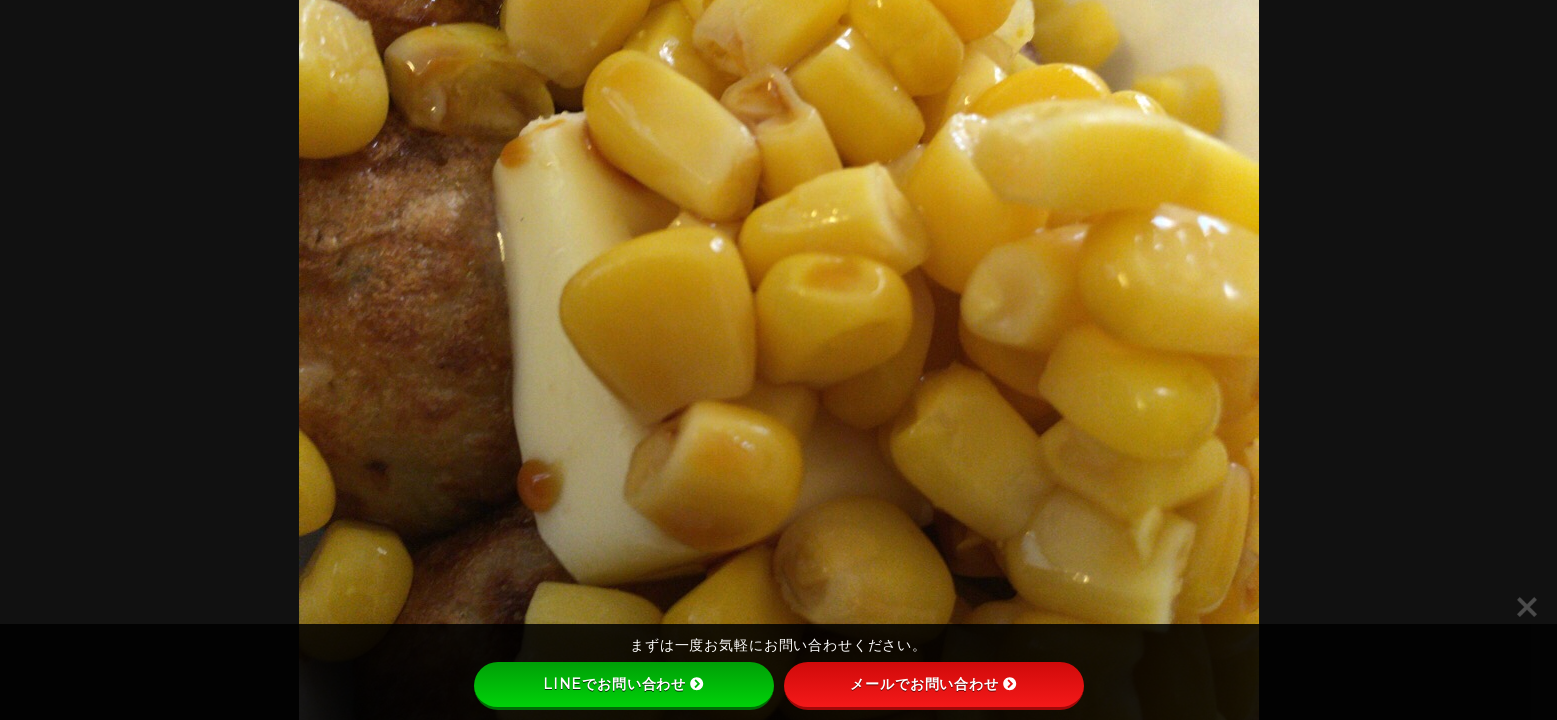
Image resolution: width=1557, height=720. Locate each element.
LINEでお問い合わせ (623, 684)
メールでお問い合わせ (933, 684)
